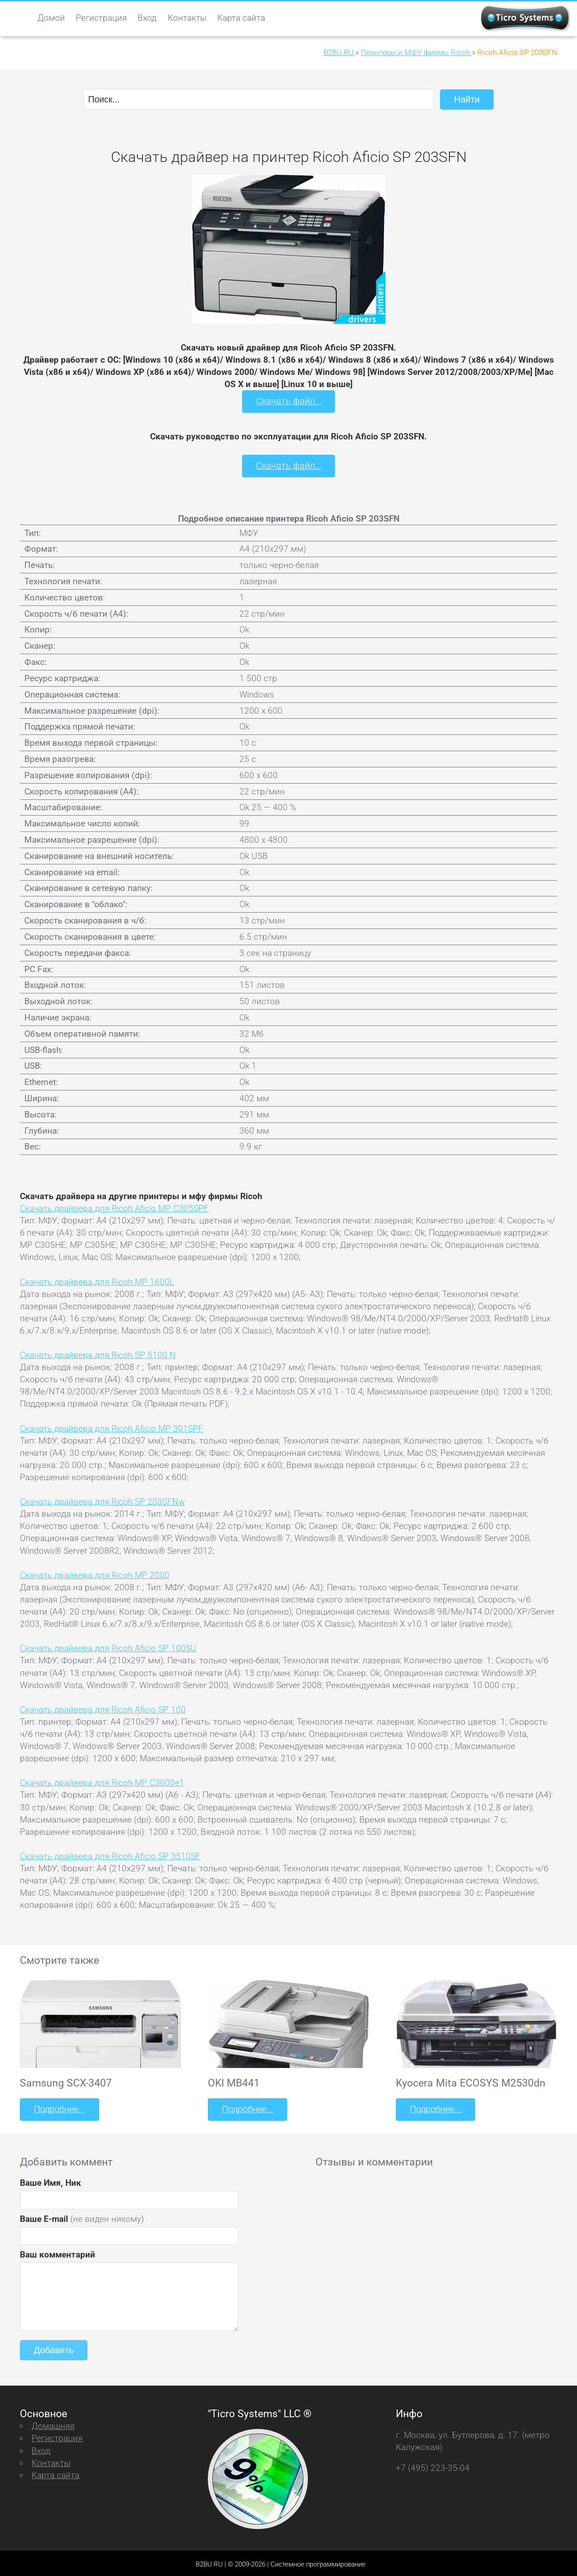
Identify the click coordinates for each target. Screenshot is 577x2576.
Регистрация (101, 18)
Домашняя (53, 2423)
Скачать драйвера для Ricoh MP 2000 (94, 1573)
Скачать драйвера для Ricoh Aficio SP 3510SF (110, 1854)
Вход (146, 18)
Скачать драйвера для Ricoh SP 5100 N (98, 1353)
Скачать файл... (289, 401)
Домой (51, 18)
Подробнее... (58, 2107)
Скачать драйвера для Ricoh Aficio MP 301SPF (111, 1427)
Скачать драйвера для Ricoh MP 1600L (97, 1280)
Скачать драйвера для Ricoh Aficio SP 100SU (108, 1646)
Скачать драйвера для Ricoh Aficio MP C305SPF (114, 1206)
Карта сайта (241, 18)
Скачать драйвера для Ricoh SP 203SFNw (102, 1500)
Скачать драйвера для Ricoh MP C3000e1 (102, 1781)
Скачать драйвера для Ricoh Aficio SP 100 (103, 1708)
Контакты (187, 18)
